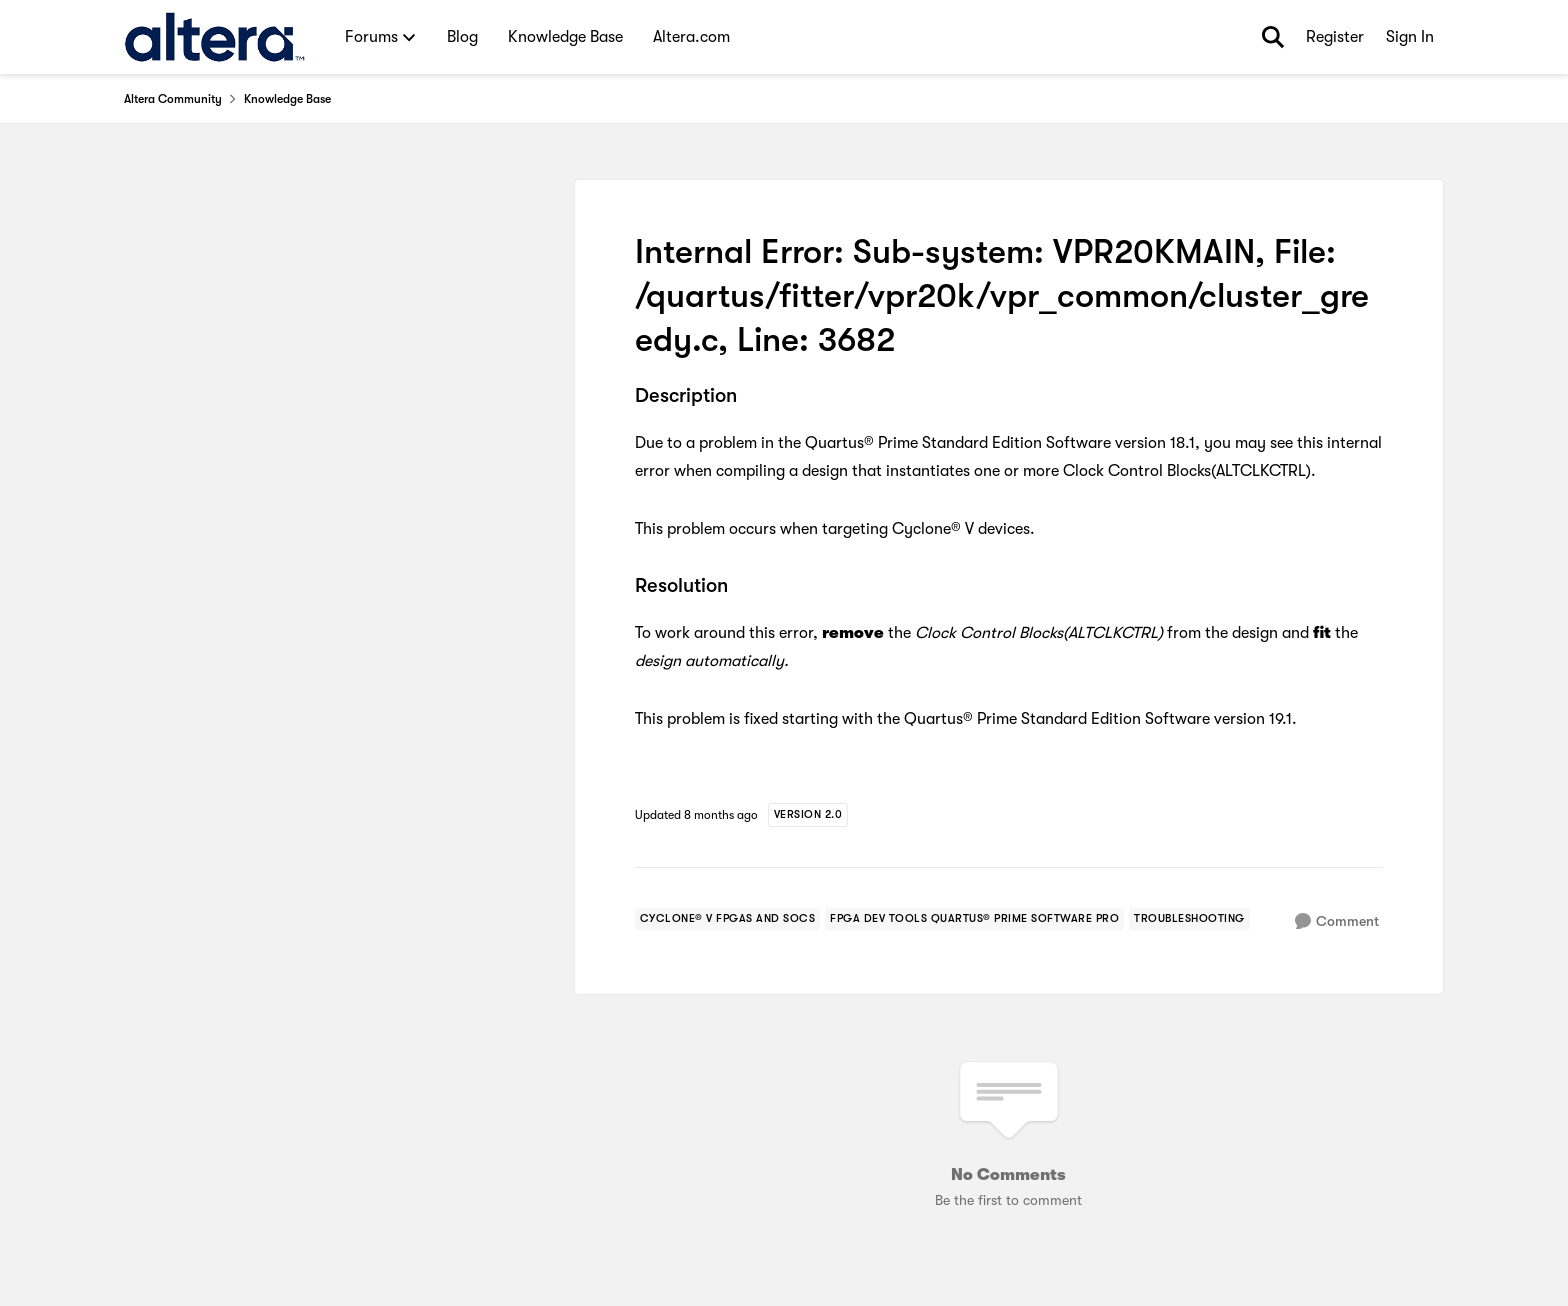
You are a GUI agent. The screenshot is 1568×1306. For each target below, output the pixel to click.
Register (1335, 37)
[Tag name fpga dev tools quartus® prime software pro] (974, 919)
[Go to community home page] (214, 37)
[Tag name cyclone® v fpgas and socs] (728, 919)
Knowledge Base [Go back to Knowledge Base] (287, 99)
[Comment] (1337, 921)
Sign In (1410, 37)
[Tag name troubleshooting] (1189, 919)
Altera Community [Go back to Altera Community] (173, 99)
